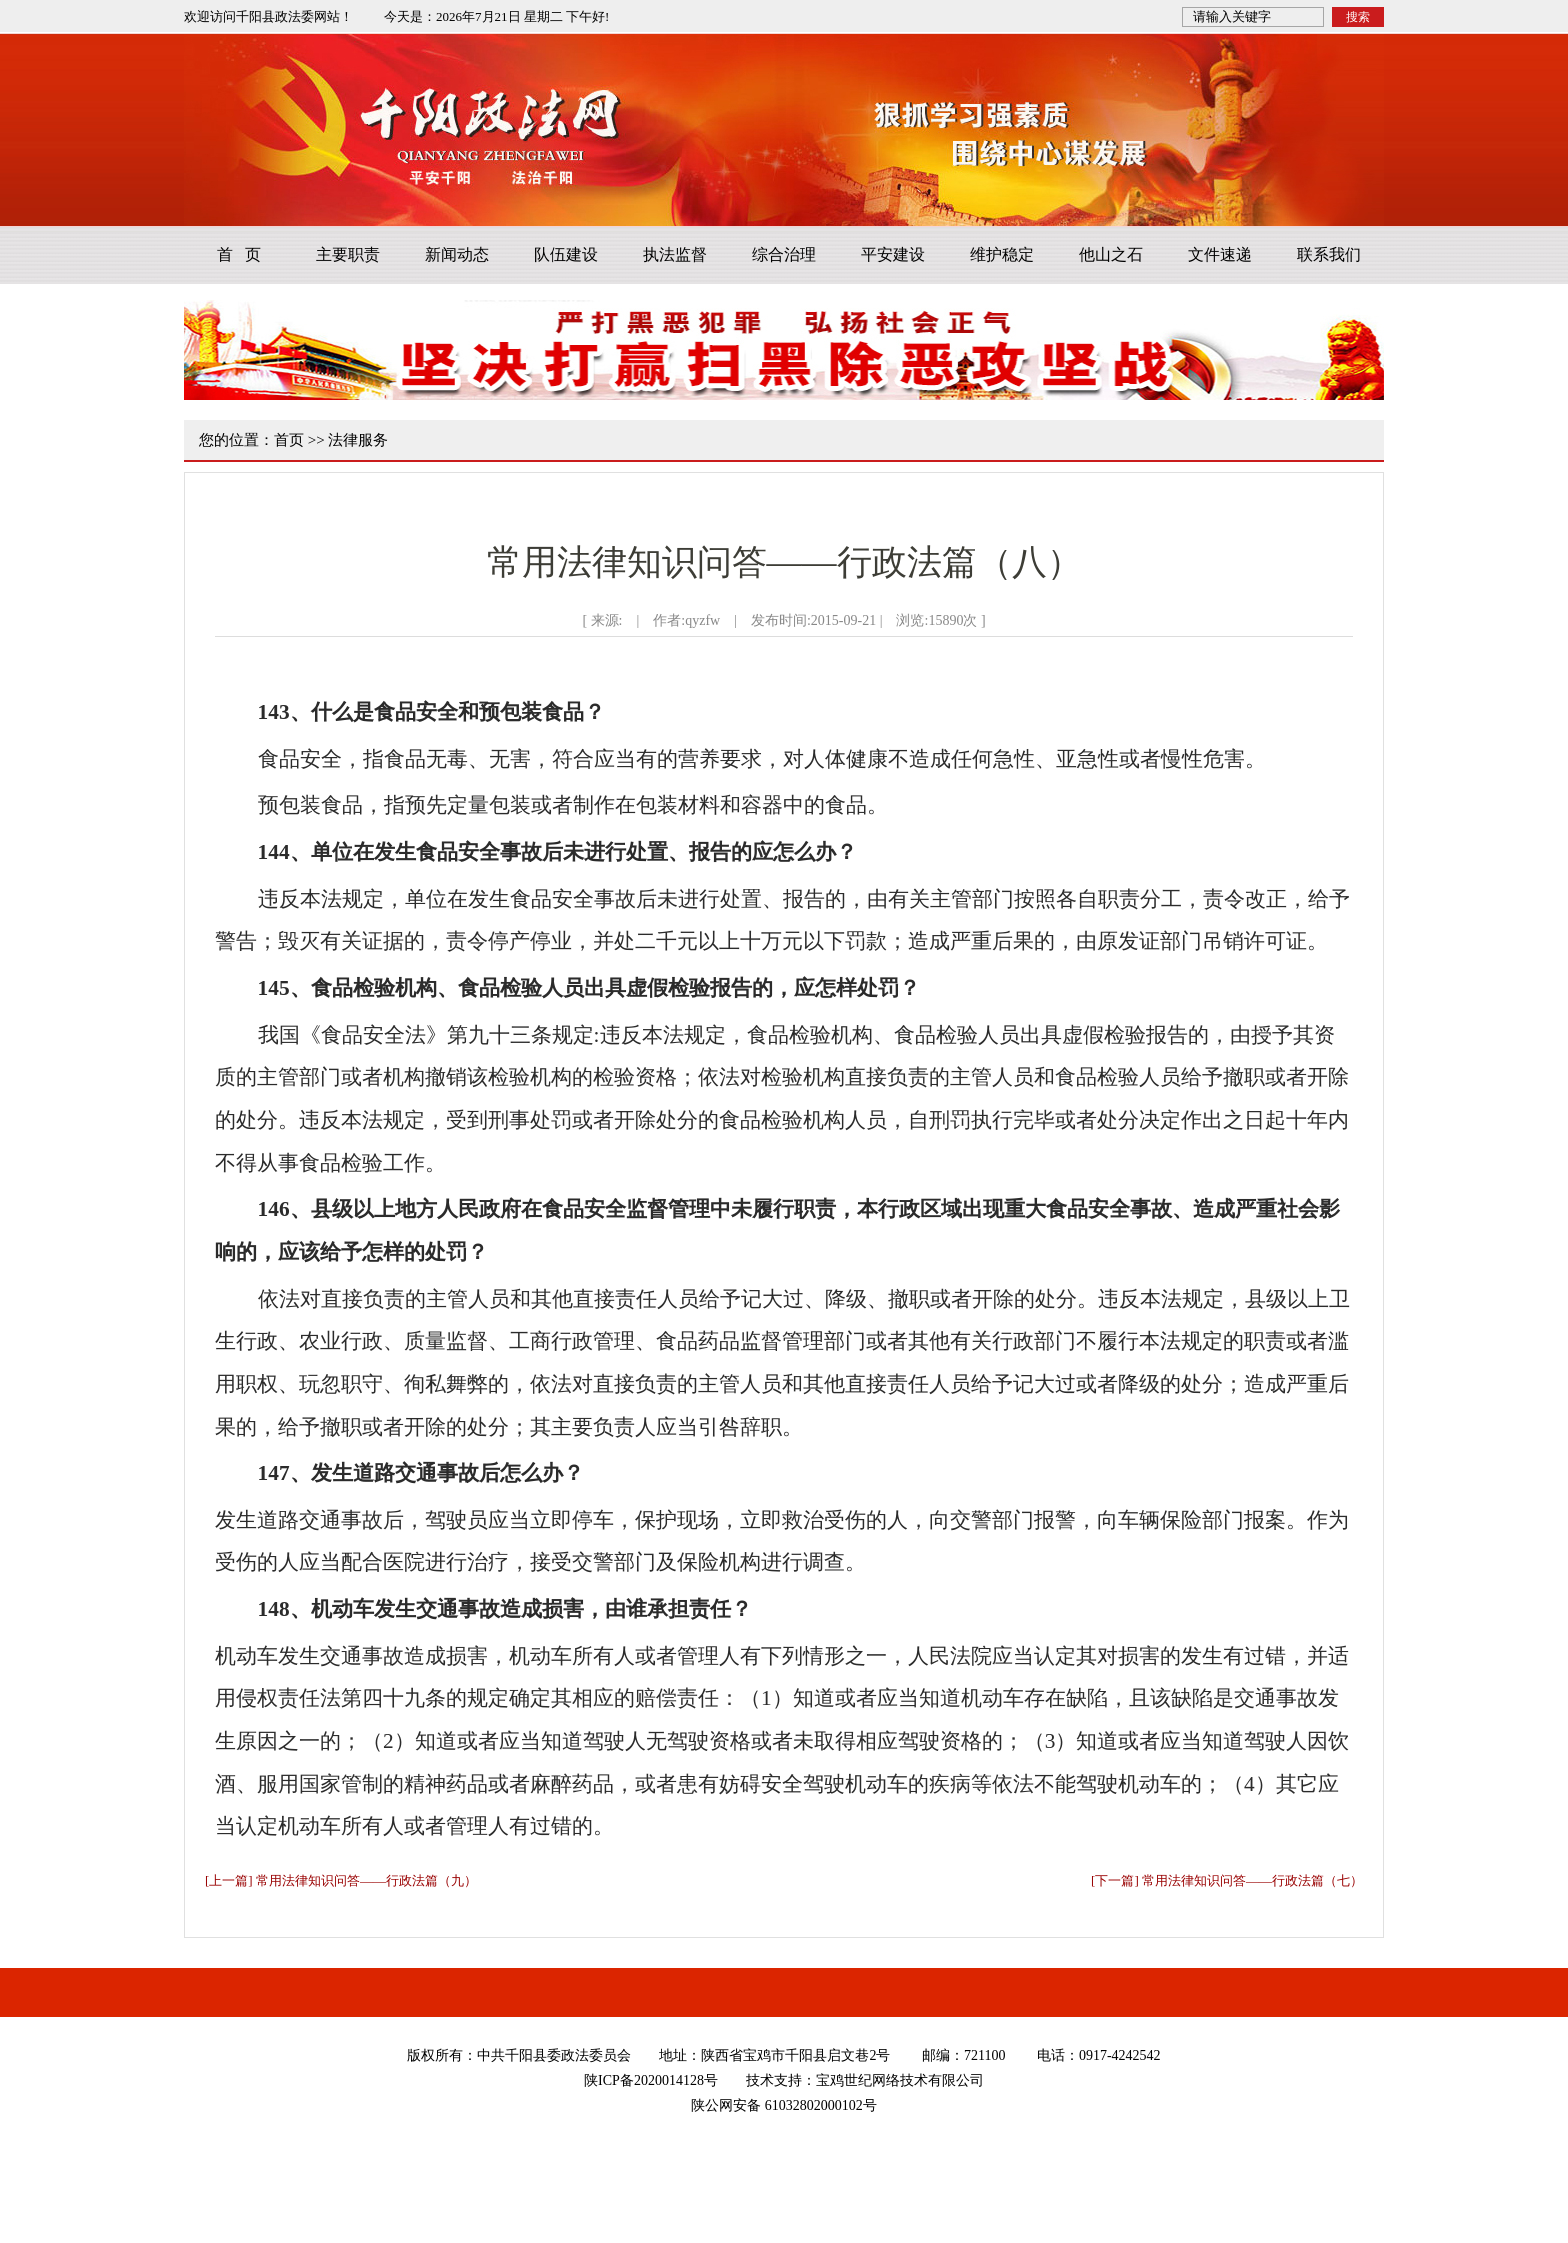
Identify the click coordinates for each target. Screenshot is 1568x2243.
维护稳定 (1002, 254)
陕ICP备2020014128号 (651, 2080)
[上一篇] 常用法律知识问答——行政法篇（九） (341, 1880)
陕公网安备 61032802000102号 (784, 2105)
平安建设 (893, 254)
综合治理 (784, 254)
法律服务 (358, 440)
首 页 (239, 254)
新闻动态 (457, 254)
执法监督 (675, 254)
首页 (289, 440)
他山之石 (1111, 254)
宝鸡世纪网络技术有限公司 (900, 2080)
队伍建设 (566, 254)
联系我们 (1329, 254)
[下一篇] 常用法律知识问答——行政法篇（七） (1227, 1880)
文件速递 (1220, 254)
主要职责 (348, 254)
